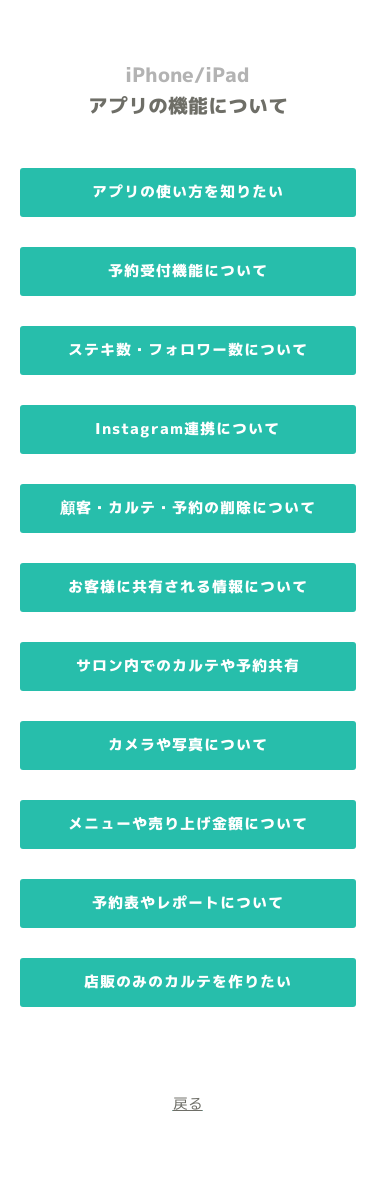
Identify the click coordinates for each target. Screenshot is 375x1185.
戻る (188, 1103)
